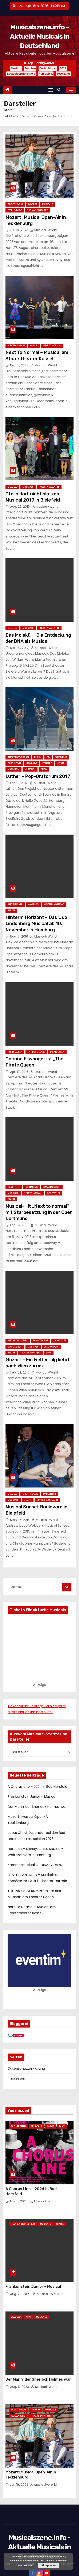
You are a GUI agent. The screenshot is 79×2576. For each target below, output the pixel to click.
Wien (48, 1352)
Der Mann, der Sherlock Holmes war (37, 1806)
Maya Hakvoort (51, 1187)
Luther (60, 763)
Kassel (34, 345)
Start (8, 110)
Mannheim (13, 769)
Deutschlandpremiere (21, 73)
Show (44, 769)
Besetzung (63, 73)
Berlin (37, 757)
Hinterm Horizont (54, 904)
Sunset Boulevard (47, 1500)
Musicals (47, 204)
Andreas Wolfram (18, 757)
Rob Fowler (53, 1193)
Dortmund (61, 757)
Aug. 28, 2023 (21, 2294)
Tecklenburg (15, 210)
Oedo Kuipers (51, 1346)
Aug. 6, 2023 (20, 2387)
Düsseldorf (14, 763)
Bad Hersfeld (18, 2126)
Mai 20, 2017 (20, 648)
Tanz (61, 2126)
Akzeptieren (48, 2565)
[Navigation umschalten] (50, 90)
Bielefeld (12, 486)
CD (48, 757)
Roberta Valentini (49, 486)
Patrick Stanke (36, 1052)
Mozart (32, 204)
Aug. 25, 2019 (20, 507)
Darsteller (14, 1187)
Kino (28, 2316)
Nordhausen (15, 1052)
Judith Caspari (16, 345)
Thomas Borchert (37, 210)
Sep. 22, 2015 (20, 1372)
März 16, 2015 (20, 1520)
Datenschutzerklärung (26, 2068)
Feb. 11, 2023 (19, 365)
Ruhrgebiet (46, 73)
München (30, 769)
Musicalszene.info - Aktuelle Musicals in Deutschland (39, 36)
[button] (60, 89)
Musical (16, 68)
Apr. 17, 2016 (19, 1072)
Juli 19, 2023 (19, 230)
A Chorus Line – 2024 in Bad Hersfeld (37, 1786)
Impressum (17, 2078)
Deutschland (47, 68)
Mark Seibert (15, 1346)
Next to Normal (52, 345)
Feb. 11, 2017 (19, 783)
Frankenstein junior (23, 2224)
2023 (63, 68)
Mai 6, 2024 (19, 2201)
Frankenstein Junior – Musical (32, 1796)
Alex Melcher (15, 904)
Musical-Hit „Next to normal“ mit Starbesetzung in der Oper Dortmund (38, 1212)
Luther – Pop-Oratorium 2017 (37, 776)
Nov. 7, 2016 (19, 936)
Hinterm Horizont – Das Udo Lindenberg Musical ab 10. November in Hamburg (36, 923)
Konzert (47, 763)
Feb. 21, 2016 (19, 1225)
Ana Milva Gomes (18, 1340)
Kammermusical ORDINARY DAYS (35, 1864)
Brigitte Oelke (15, 204)
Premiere (30, 68)
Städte (11, 910)
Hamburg (31, 763)
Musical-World (43, 230)
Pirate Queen (57, 1052)
